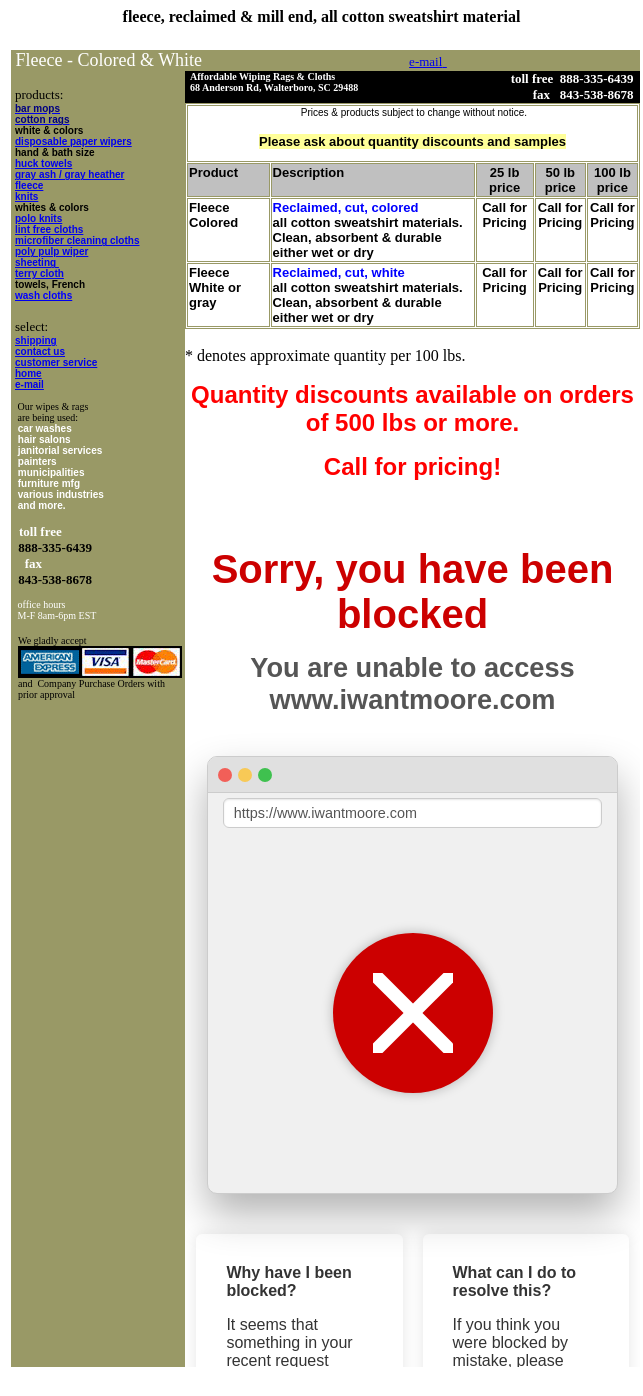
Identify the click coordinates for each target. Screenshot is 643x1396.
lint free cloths (49, 229)
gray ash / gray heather (70, 174)
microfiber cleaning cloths (77, 240)
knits (26, 196)
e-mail (29, 384)
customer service (56, 362)
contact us (40, 351)
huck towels (43, 163)
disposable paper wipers (73, 141)
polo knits (38, 218)
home (28, 373)
